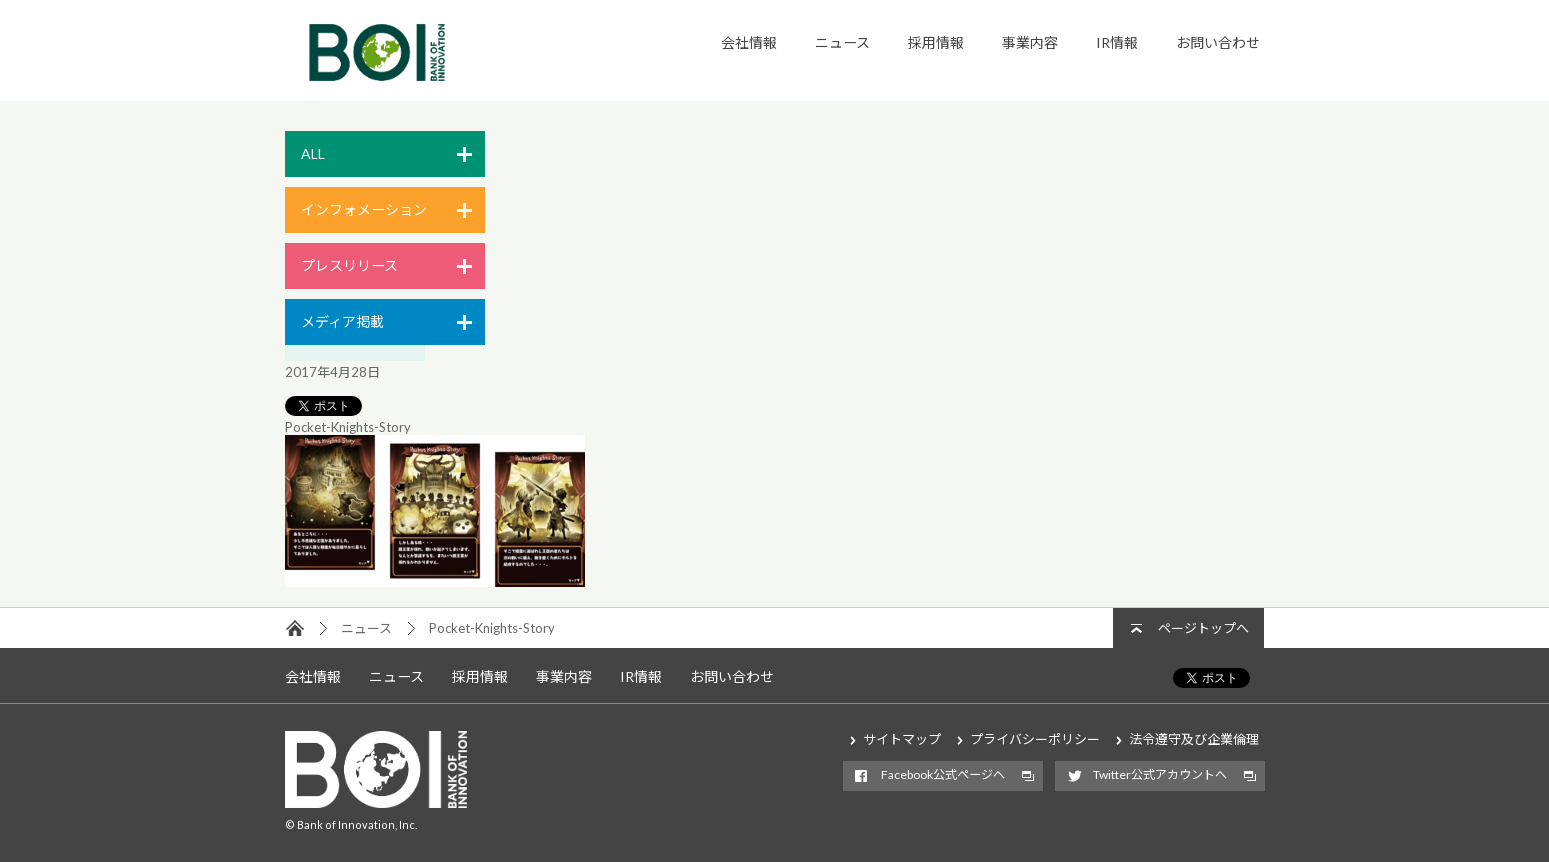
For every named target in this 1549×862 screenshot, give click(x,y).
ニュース (842, 42)
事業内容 (1030, 42)
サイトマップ (902, 739)
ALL (313, 153)
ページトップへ (1203, 628)
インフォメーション (364, 209)
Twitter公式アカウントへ (1160, 774)
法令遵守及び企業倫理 (1194, 739)
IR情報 (1117, 42)
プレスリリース (349, 265)
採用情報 (936, 42)
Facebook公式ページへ (943, 774)
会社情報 (749, 42)
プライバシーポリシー (1035, 739)
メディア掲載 (342, 321)
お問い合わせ (1218, 42)
